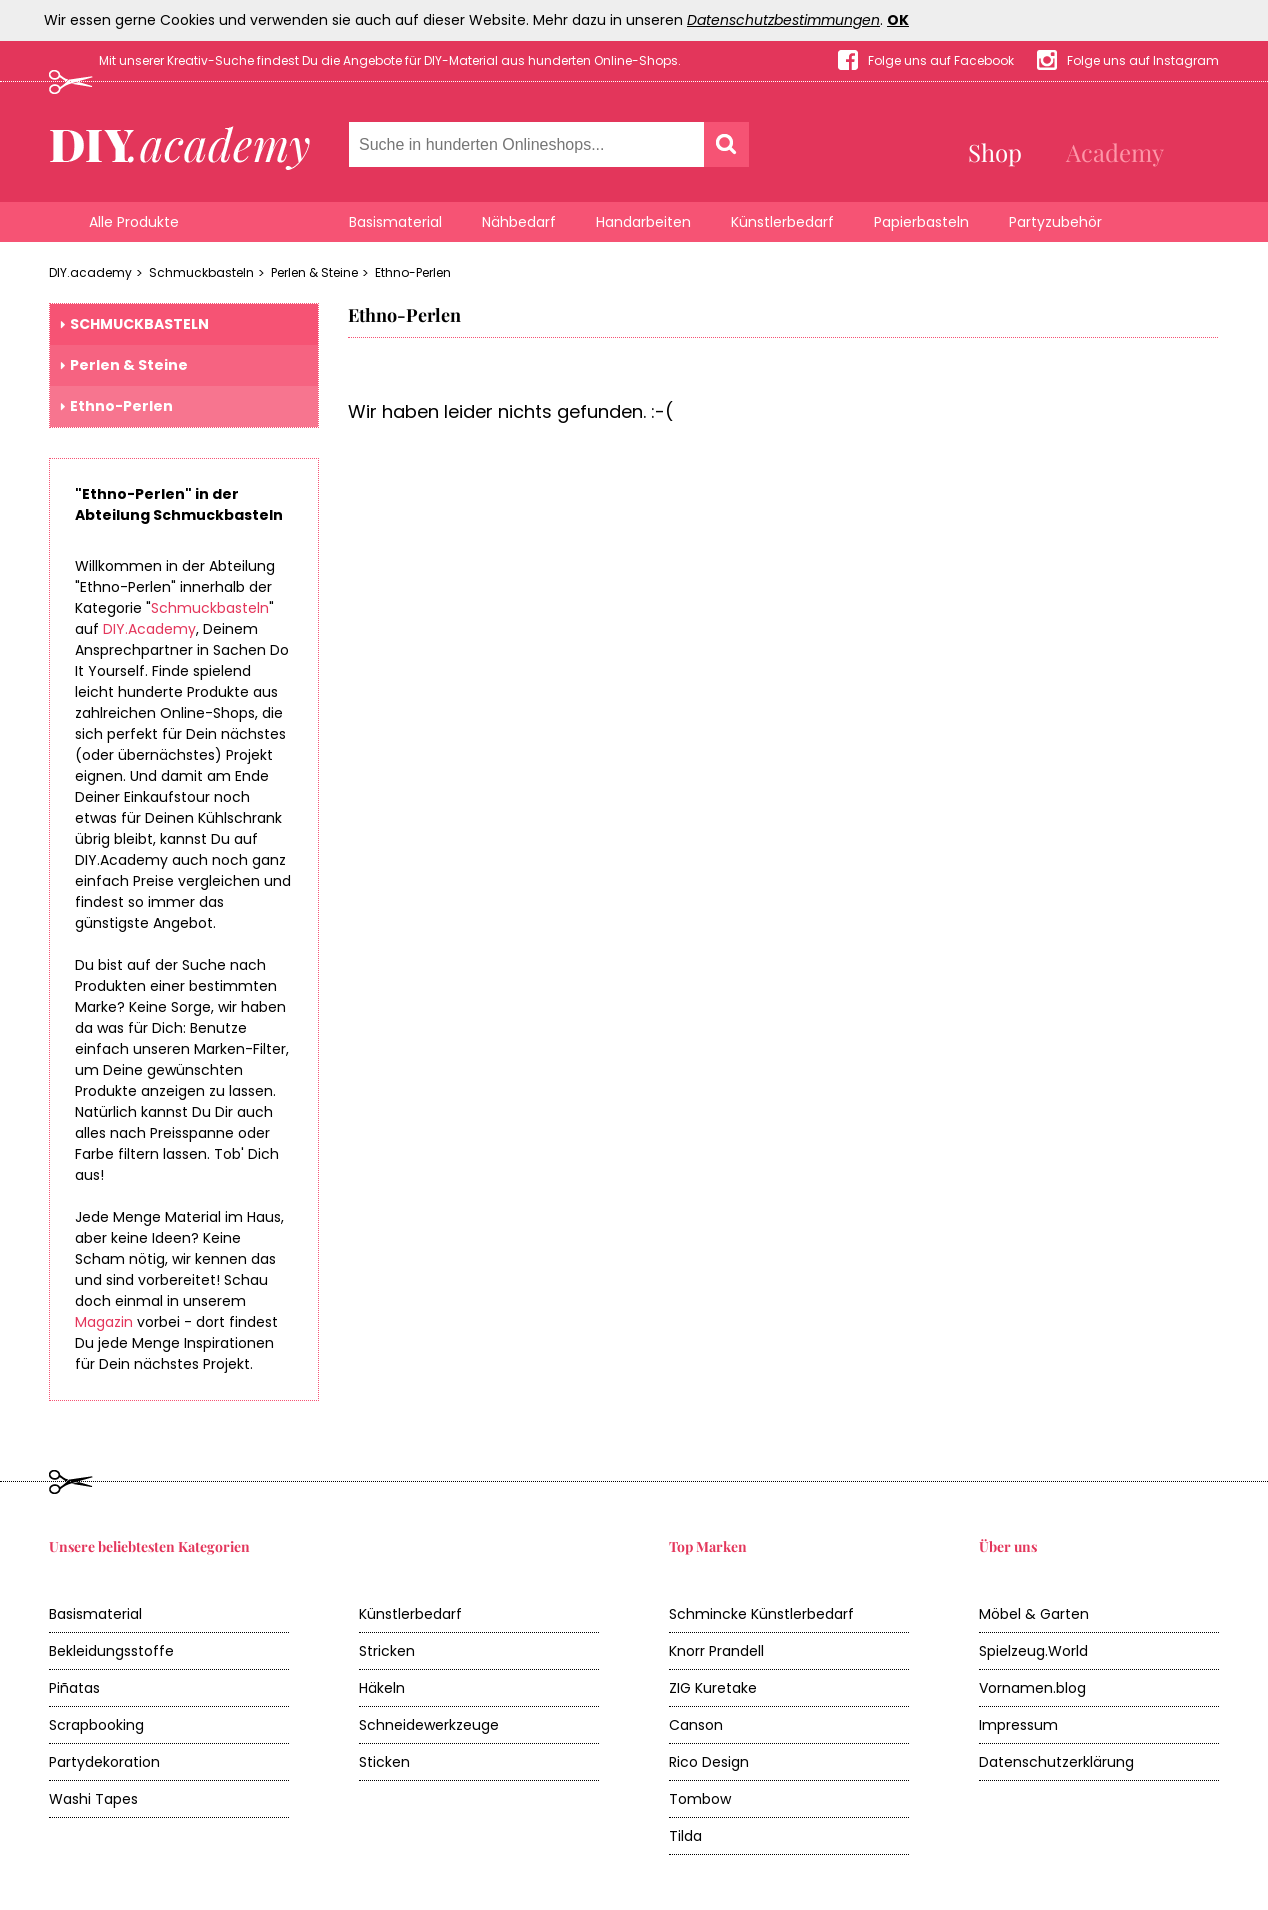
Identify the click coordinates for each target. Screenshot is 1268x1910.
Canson (696, 1725)
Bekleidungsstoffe (111, 1651)
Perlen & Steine (314, 272)
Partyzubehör (1055, 222)
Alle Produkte (134, 222)
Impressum (1018, 1725)
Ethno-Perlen (413, 272)
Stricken (387, 1651)
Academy (1115, 152)
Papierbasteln (921, 222)
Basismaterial (395, 222)
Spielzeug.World (1033, 1651)
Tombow (700, 1799)
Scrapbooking (96, 1725)
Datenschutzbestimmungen (783, 20)
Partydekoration (104, 1762)
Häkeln (382, 1688)
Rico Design (709, 1762)
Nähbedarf (519, 222)
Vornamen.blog (1032, 1688)
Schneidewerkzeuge (429, 1725)
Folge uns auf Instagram (1143, 60)
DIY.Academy (149, 629)
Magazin (104, 1322)
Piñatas (74, 1688)
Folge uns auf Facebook (941, 60)
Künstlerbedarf (782, 222)
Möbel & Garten (1034, 1614)
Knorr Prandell (716, 1651)
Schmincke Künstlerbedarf (761, 1614)
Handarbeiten (643, 222)
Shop (995, 152)
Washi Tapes (93, 1799)
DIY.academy (90, 272)
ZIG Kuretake (713, 1688)
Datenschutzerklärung (1056, 1762)
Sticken (384, 1762)
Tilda (685, 1836)
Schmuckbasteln (201, 272)
